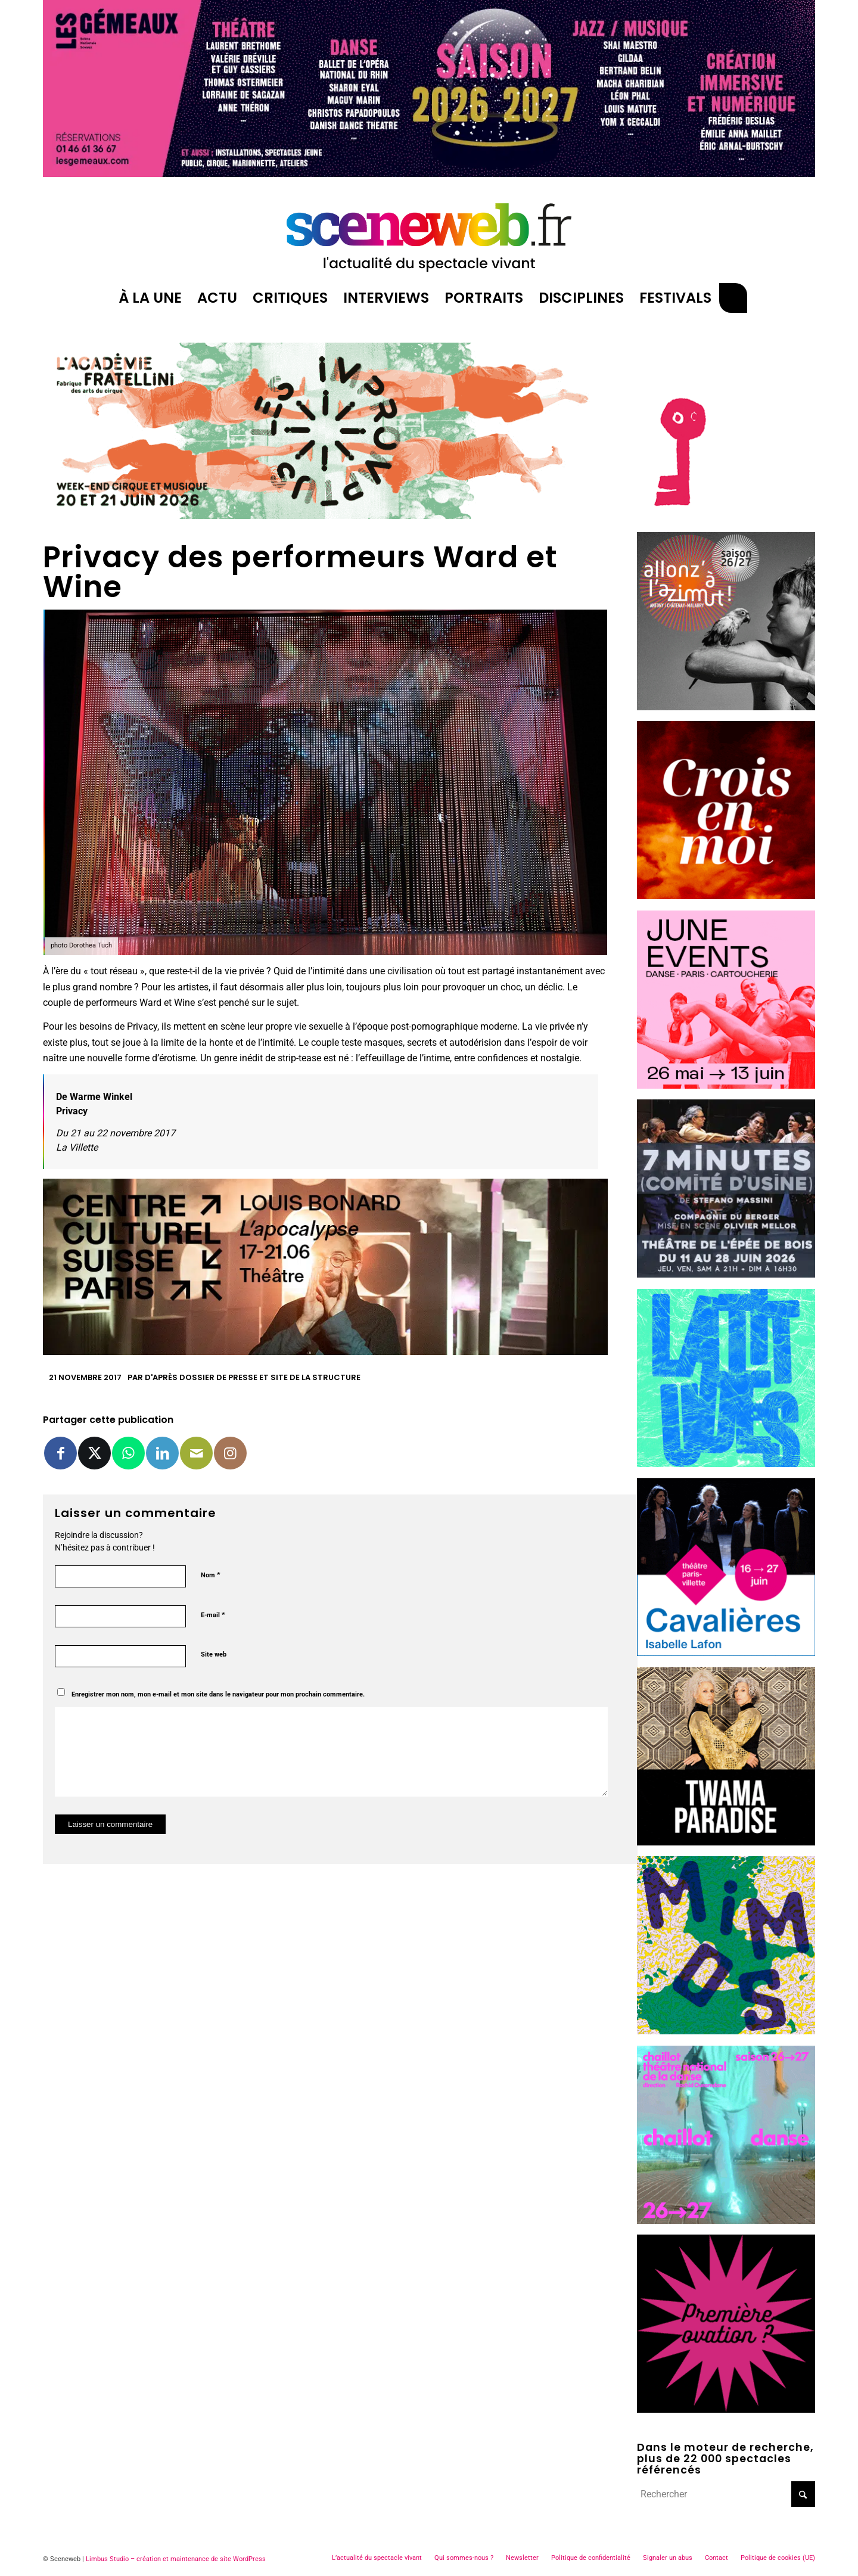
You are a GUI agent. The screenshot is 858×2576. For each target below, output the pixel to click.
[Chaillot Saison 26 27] (726, 2220)
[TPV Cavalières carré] (726, 1652)
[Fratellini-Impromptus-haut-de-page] (325, 515)
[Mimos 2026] (726, 2031)
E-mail (213, 1614)
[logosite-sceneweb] (429, 232)
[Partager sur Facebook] (60, 1453)
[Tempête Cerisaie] (726, 517)
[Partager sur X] (94, 1453)
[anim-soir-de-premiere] (726, 2409)
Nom (210, 1574)
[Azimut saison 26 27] (726, 707)
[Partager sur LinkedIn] (162, 1453)
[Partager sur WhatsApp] (128, 1453)
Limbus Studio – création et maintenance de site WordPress (176, 2559)
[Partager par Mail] (196, 1453)
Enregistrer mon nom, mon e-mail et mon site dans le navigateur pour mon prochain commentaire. (218, 1694)
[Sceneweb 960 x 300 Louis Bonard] (325, 1351)
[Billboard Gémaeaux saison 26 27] (429, 173)
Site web (213, 1654)
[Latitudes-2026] (726, 1463)
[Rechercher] (733, 298)
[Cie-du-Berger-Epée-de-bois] (726, 1274)
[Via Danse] (726, 1842)
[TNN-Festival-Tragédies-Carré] (726, 896)
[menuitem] (150, 298)
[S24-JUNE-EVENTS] (726, 1085)
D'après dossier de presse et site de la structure (252, 1377)
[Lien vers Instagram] (230, 1453)
